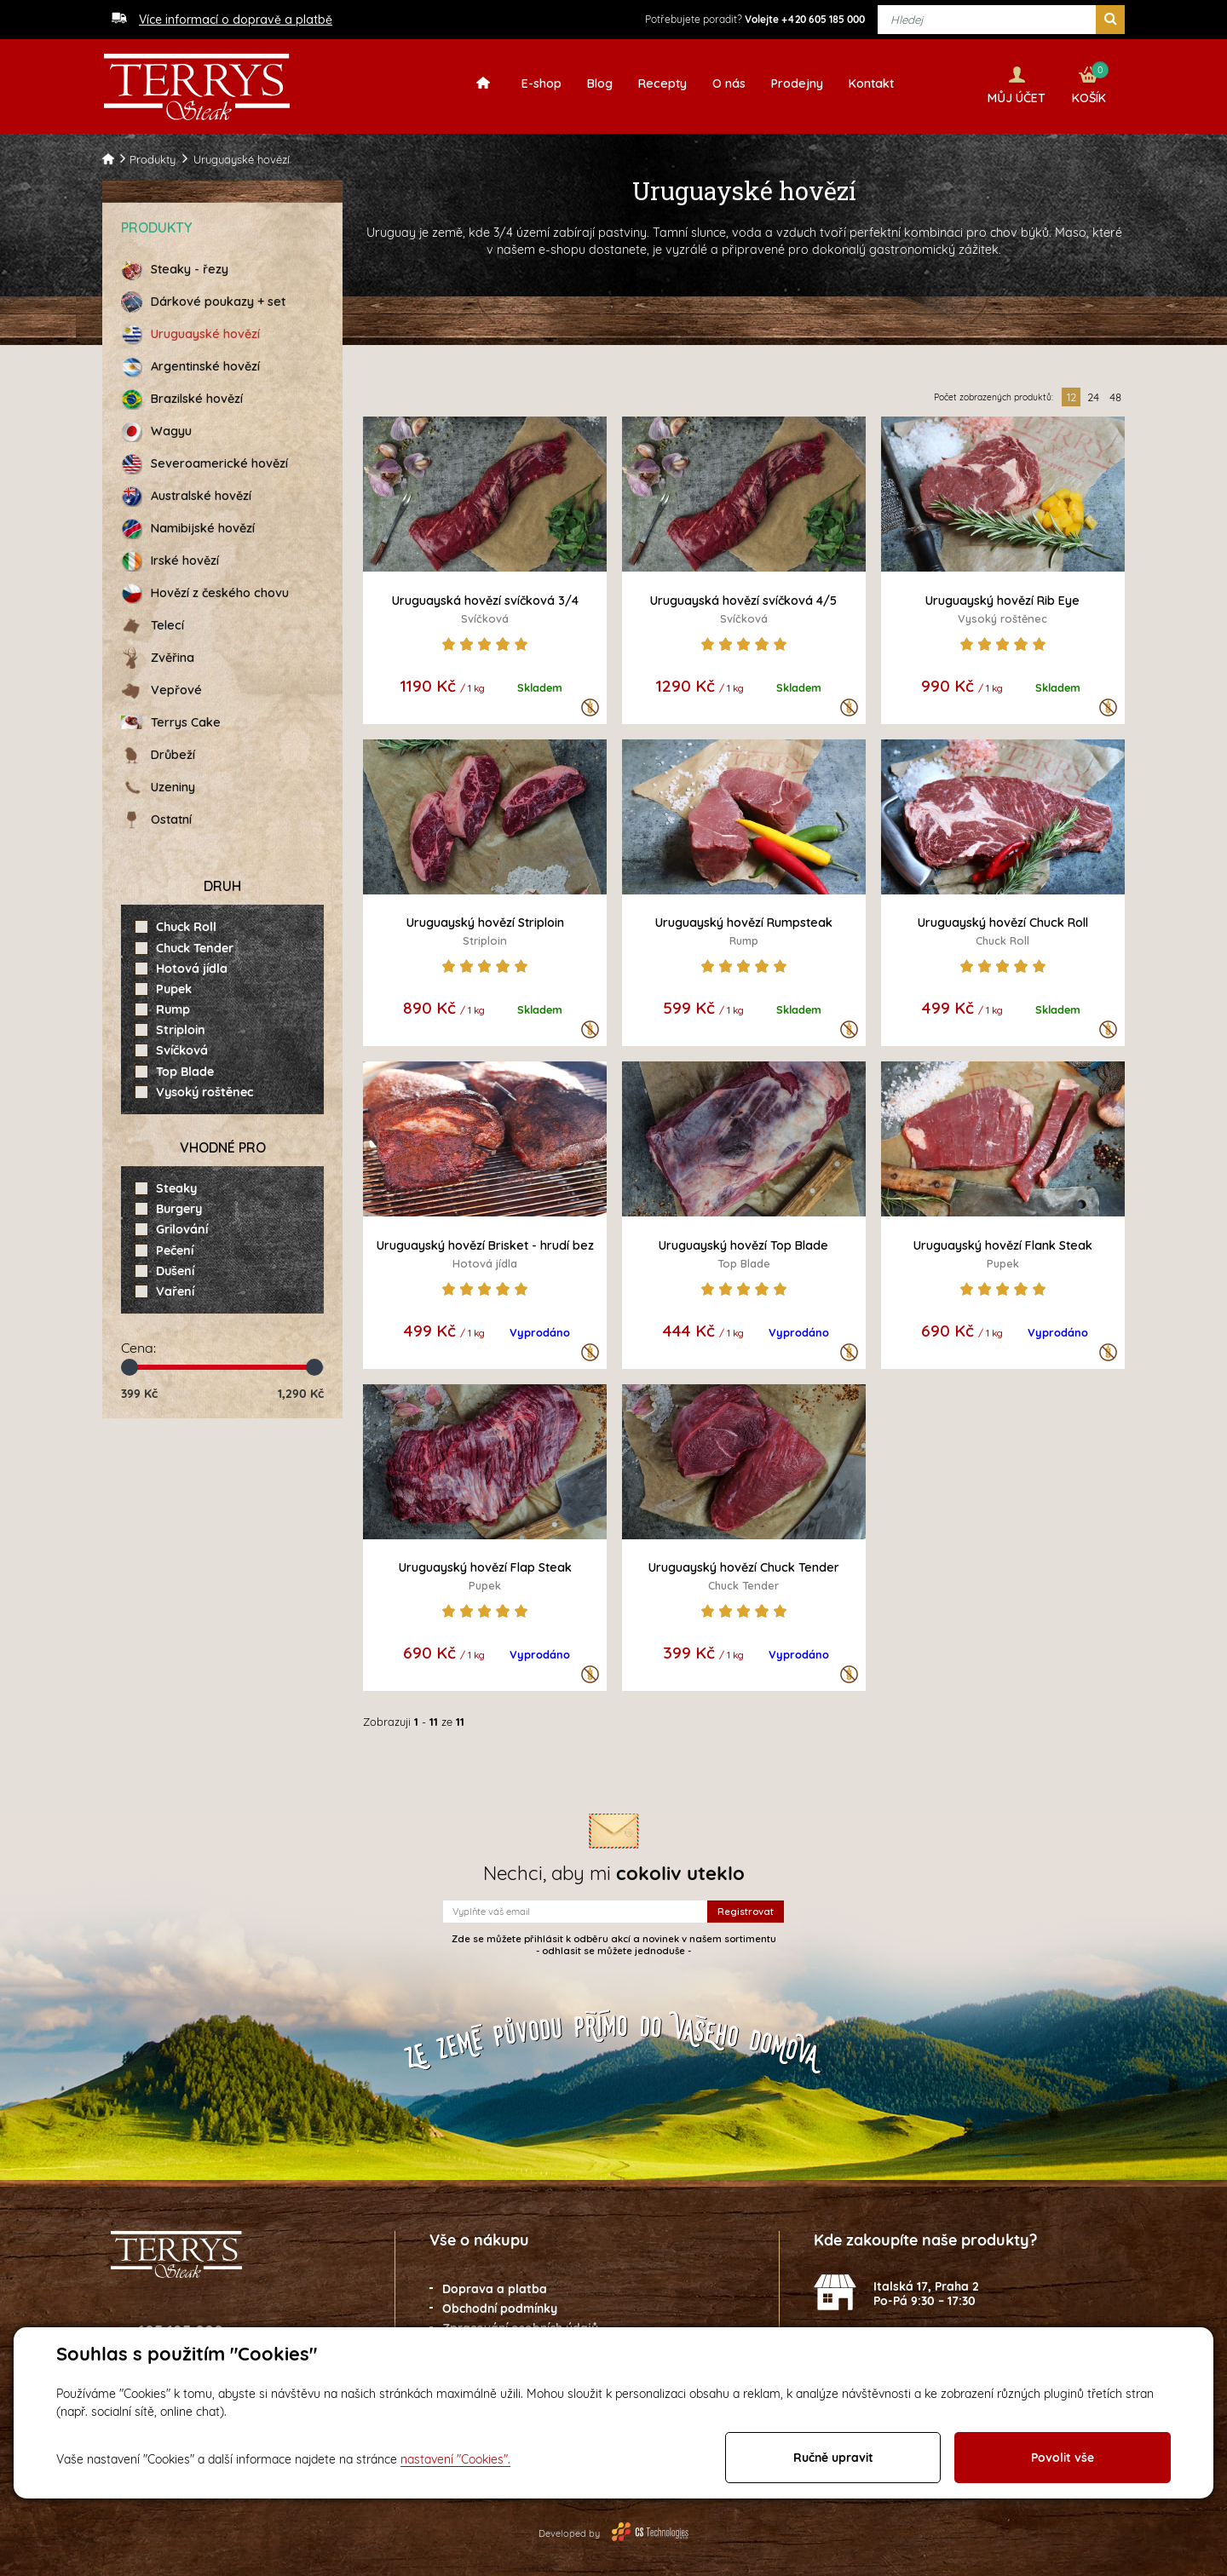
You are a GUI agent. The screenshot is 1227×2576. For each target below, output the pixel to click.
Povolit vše (1062, 2457)
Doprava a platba (494, 2286)
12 (1071, 394)
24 (1093, 394)
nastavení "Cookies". (455, 2459)
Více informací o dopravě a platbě (235, 19)
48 (1115, 394)
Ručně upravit (833, 2457)
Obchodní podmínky (499, 2306)
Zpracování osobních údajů (520, 2324)
